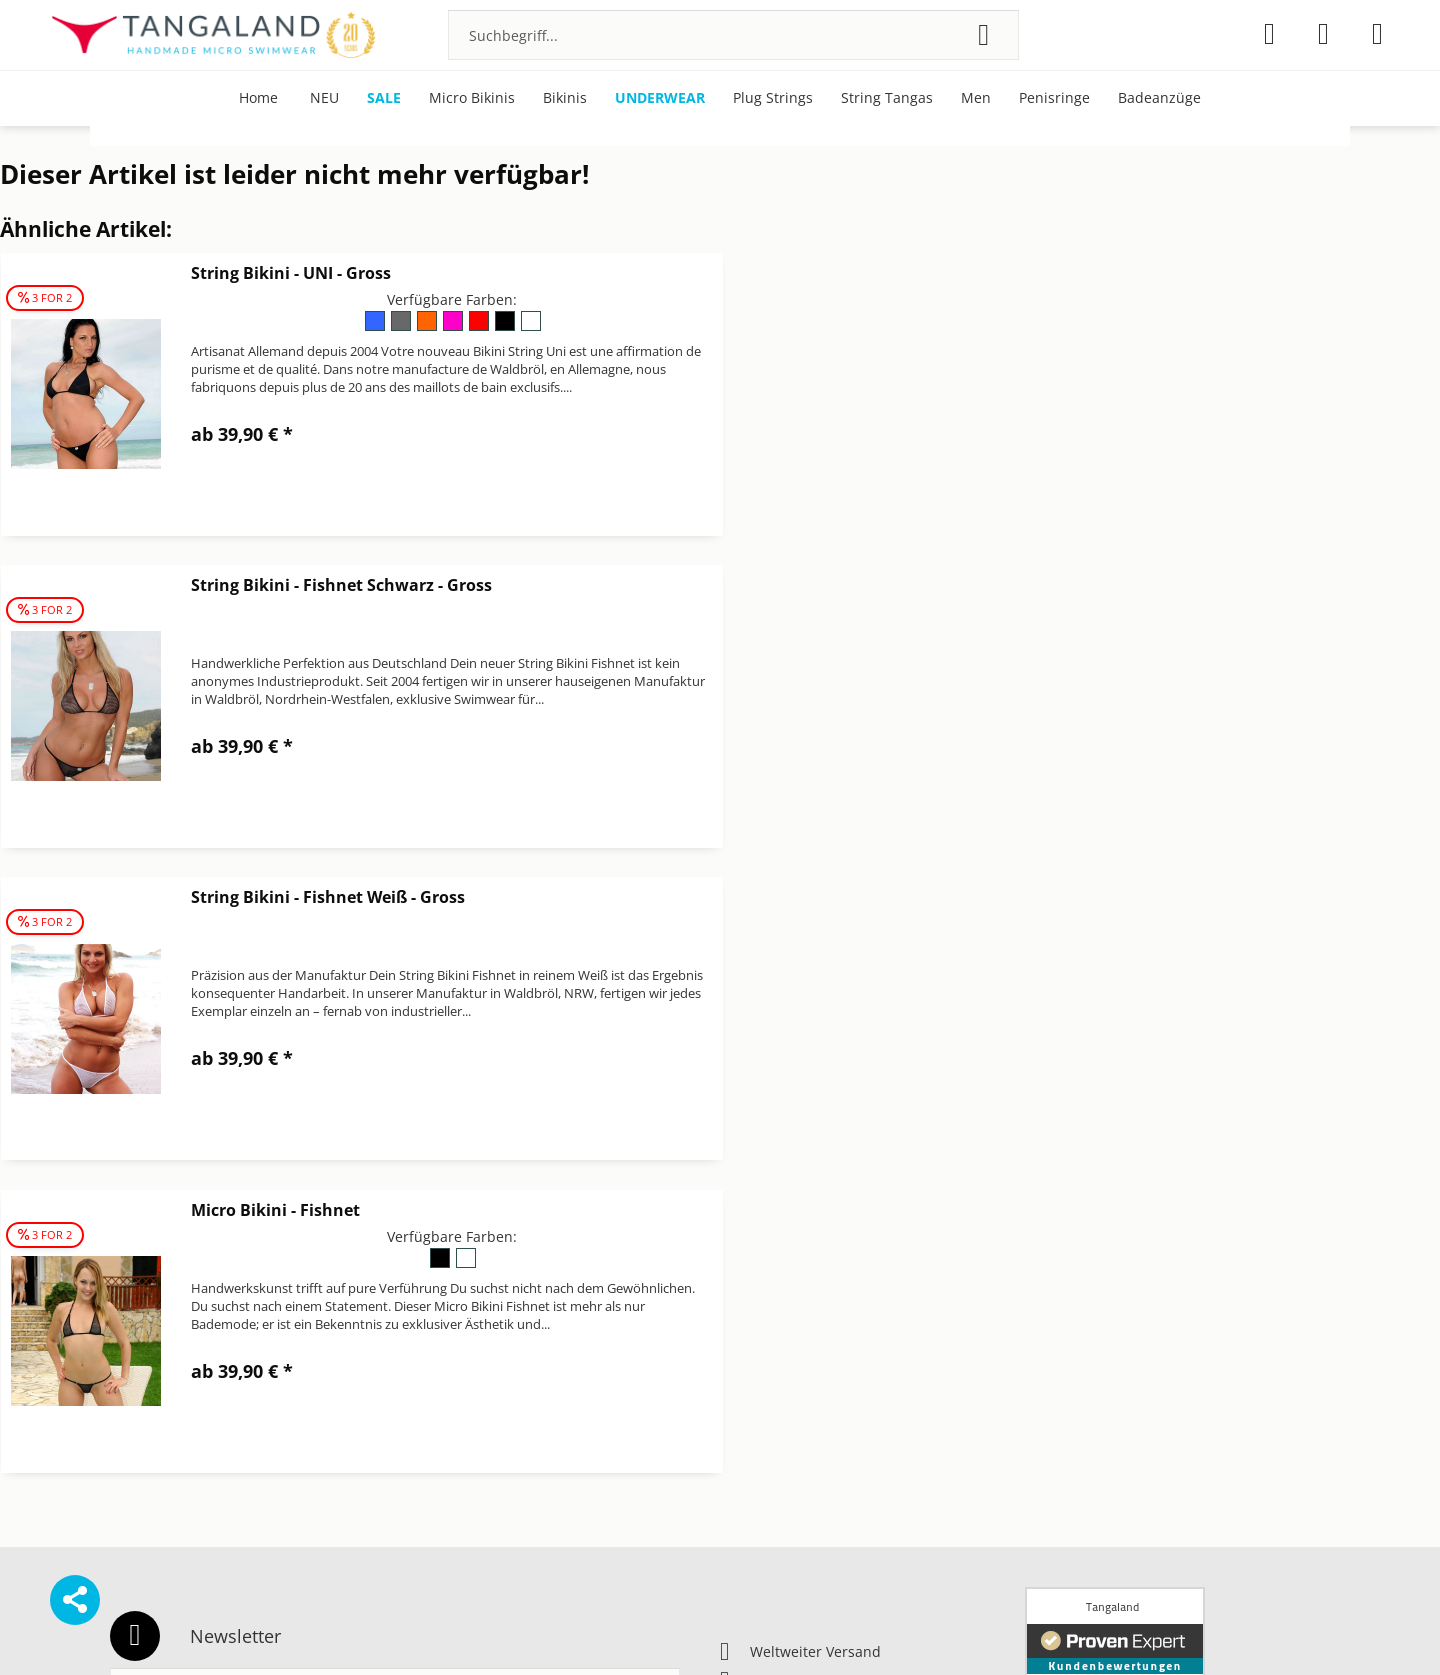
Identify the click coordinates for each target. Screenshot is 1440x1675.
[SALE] (384, 98)
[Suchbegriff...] (733, 35)
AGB (734, 1296)
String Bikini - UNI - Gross (291, 273)
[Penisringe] (1054, 98)
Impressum (758, 1343)
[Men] (976, 98)
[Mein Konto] (1323, 34)
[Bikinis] (565, 98)
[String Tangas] (887, 98)
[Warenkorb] (1377, 34)
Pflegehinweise (1075, 1343)
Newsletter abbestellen (798, 1391)
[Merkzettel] (1269, 34)
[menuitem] (733, 35)
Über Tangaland (1079, 1367)
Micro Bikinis (1068, 1320)
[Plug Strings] (773, 98)
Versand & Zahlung (784, 1415)
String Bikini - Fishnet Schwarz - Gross (1075, 273)
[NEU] (324, 98)
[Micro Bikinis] (472, 98)
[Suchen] (983, 35)
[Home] (258, 98)
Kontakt (745, 1367)
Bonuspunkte (1069, 1296)
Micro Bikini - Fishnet (1009, 585)
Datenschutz (762, 1320)
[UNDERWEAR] (660, 98)
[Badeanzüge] (1159, 98)
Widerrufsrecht (771, 1439)
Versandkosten (835, 1629)
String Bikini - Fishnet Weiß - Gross (328, 585)
